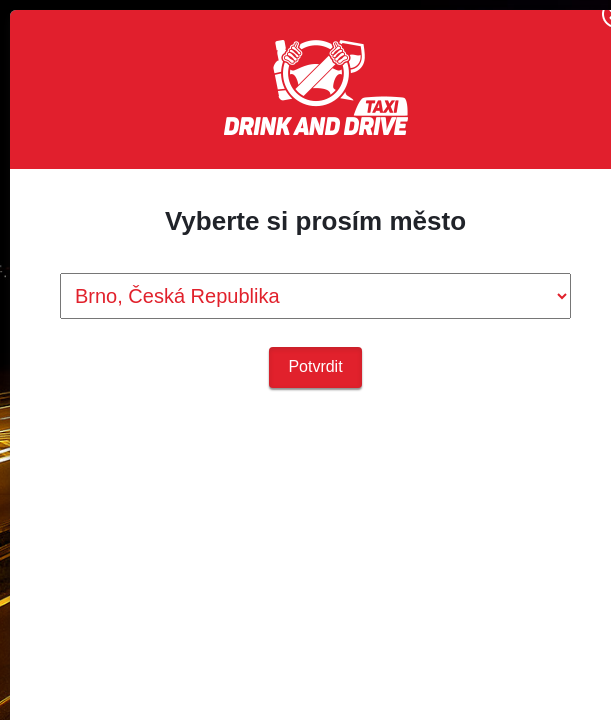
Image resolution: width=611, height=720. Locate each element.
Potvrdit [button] (315, 366)
